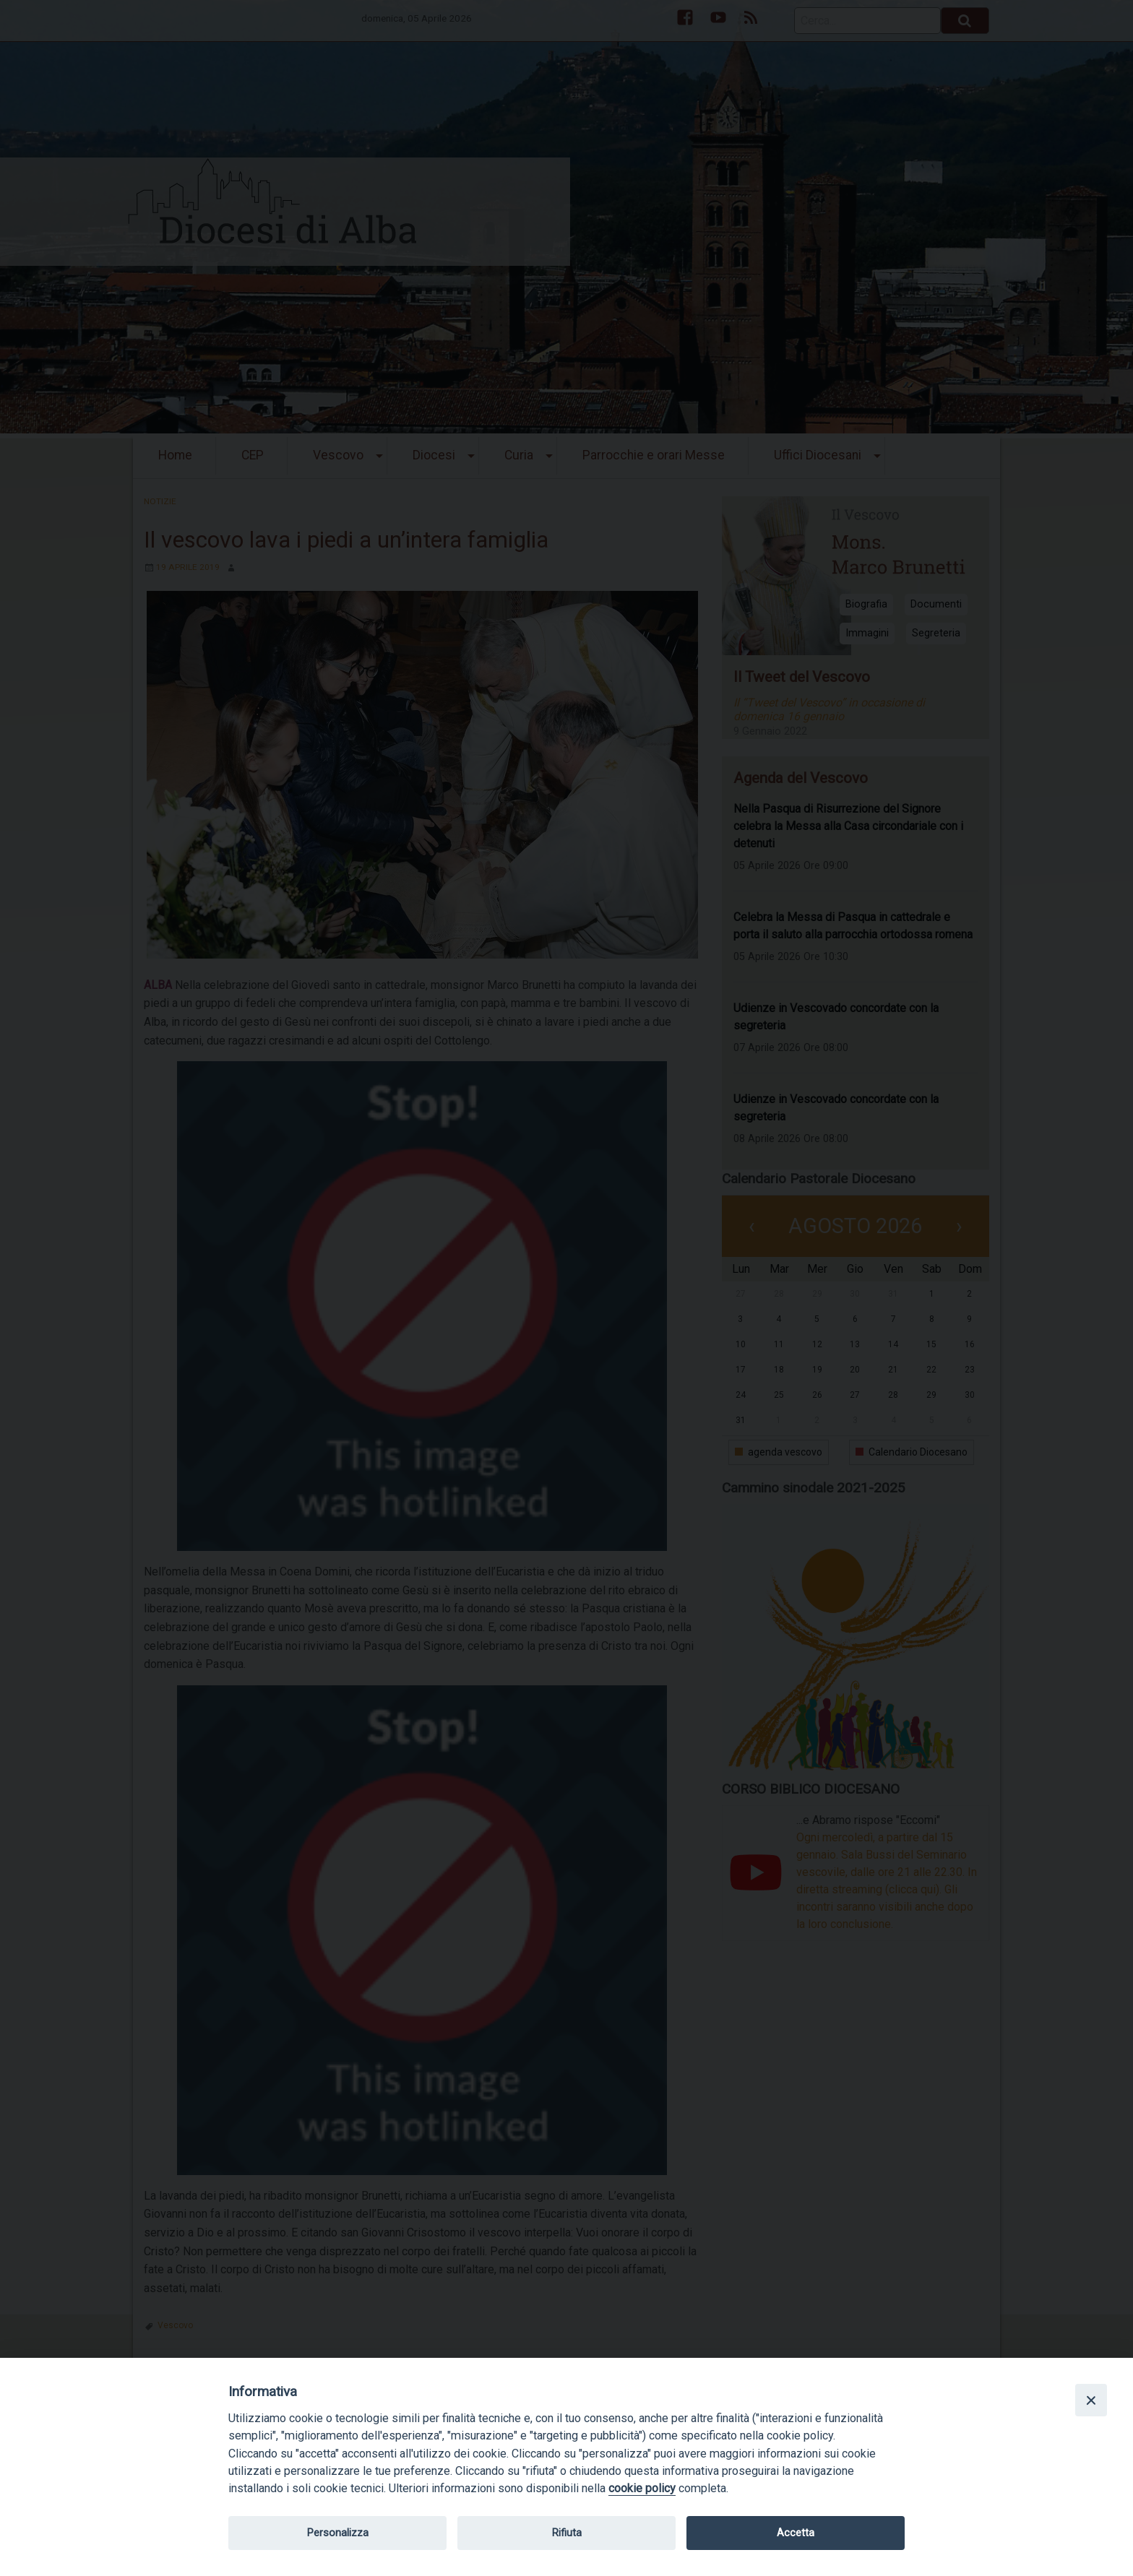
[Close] (1091, 2400)
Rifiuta (567, 2532)
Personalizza (338, 2532)
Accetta (795, 2532)
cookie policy (642, 2488)
